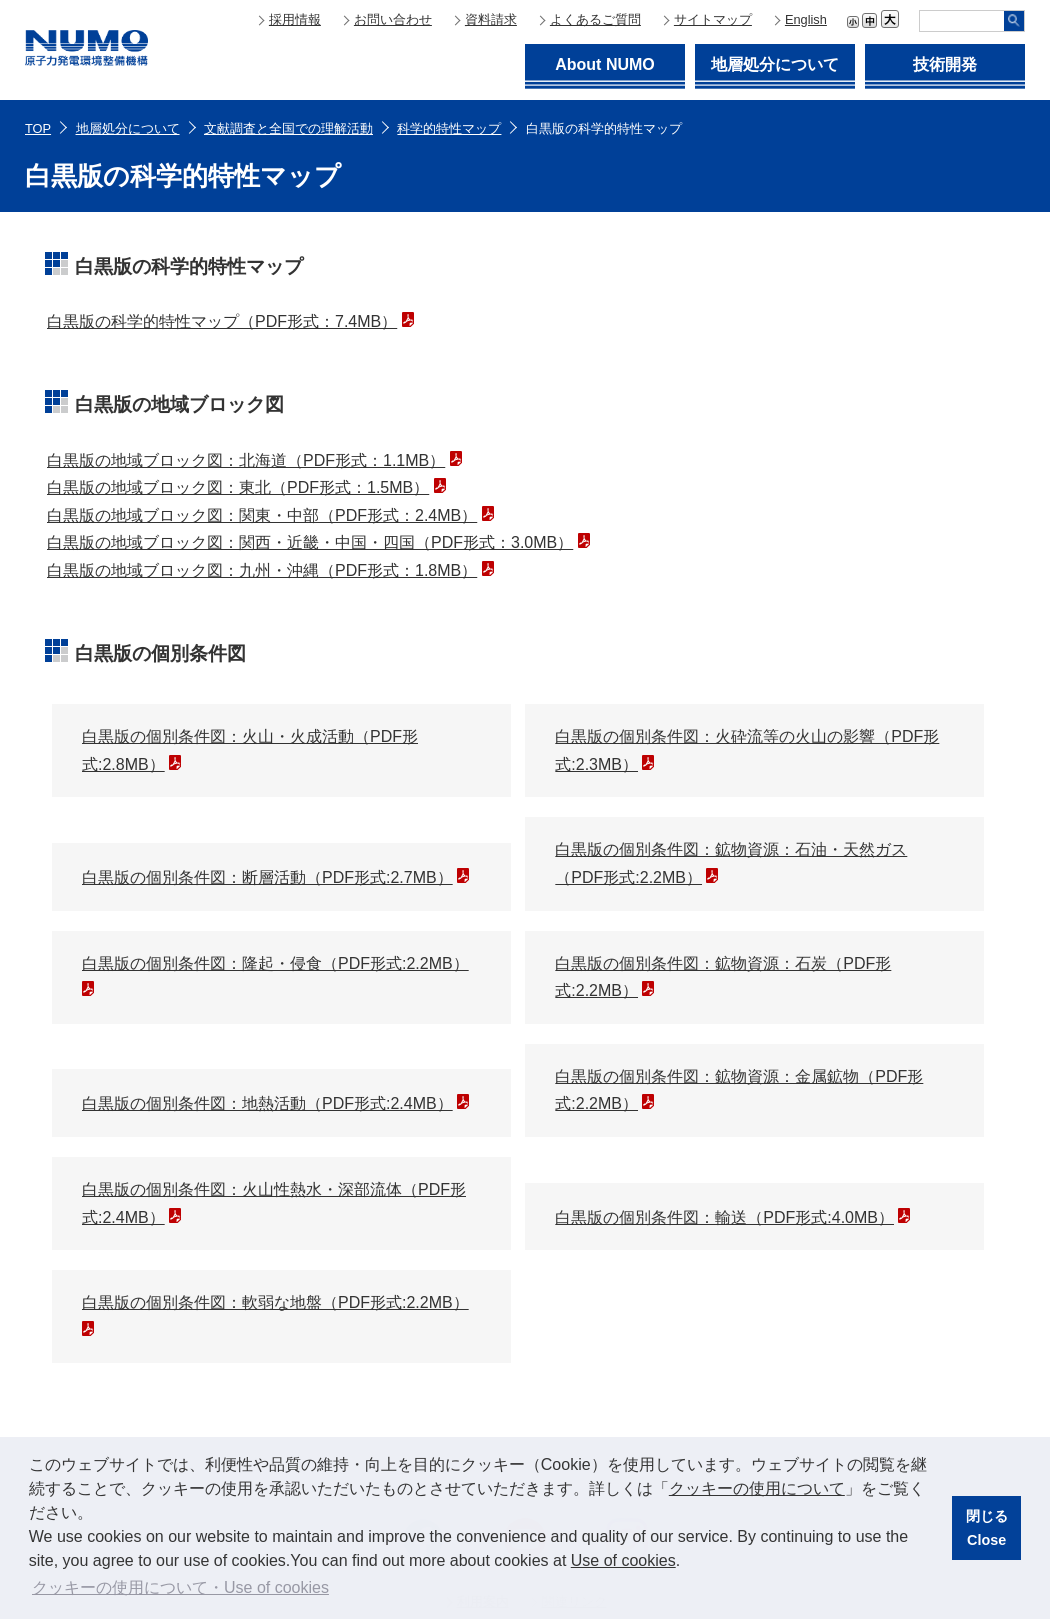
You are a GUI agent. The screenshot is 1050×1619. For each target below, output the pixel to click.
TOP (38, 128)
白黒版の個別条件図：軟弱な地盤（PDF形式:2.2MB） (275, 1302)
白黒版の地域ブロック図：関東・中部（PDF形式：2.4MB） (262, 515)
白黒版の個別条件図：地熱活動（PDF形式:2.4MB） (267, 1103)
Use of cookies (623, 1560)
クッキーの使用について (757, 1488)
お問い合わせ (393, 19)
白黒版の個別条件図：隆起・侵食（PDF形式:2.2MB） (275, 963)
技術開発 (945, 64)
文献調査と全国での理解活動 (288, 128)
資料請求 (491, 19)
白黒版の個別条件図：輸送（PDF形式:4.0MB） (724, 1217)
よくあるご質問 (595, 19)
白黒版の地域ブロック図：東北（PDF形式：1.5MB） (238, 487)
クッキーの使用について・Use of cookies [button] (180, 1587)
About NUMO (605, 64)
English (806, 19)
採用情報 (295, 19)
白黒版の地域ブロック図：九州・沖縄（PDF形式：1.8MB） (262, 570)
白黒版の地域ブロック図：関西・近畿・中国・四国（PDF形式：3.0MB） (310, 542)
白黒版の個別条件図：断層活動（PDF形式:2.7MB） (267, 877)
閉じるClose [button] (987, 1528)
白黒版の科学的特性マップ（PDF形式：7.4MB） (222, 321)
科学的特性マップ (449, 128)
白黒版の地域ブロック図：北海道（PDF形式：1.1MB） (246, 460)
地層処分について (775, 64)
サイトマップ (713, 19)
